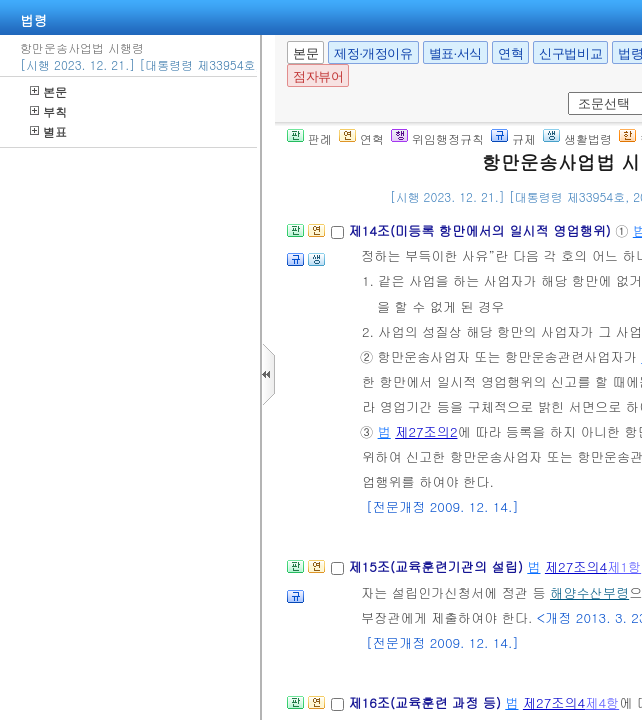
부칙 (48, 111)
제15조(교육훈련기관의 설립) (437, 566)
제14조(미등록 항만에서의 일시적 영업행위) (481, 230)
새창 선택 (564, 92)
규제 (513, 138)
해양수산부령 (589, 592)
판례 (309, 138)
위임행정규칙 (437, 138)
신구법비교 (570, 53)
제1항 (624, 566)
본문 (48, 91)
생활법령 (577, 138)
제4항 (602, 702)
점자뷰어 (318, 76)
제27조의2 (426, 431)
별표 (48, 131)
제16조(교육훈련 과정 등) (426, 702)
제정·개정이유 (373, 53)
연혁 (510, 53)
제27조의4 (576, 566)
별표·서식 (455, 53)
